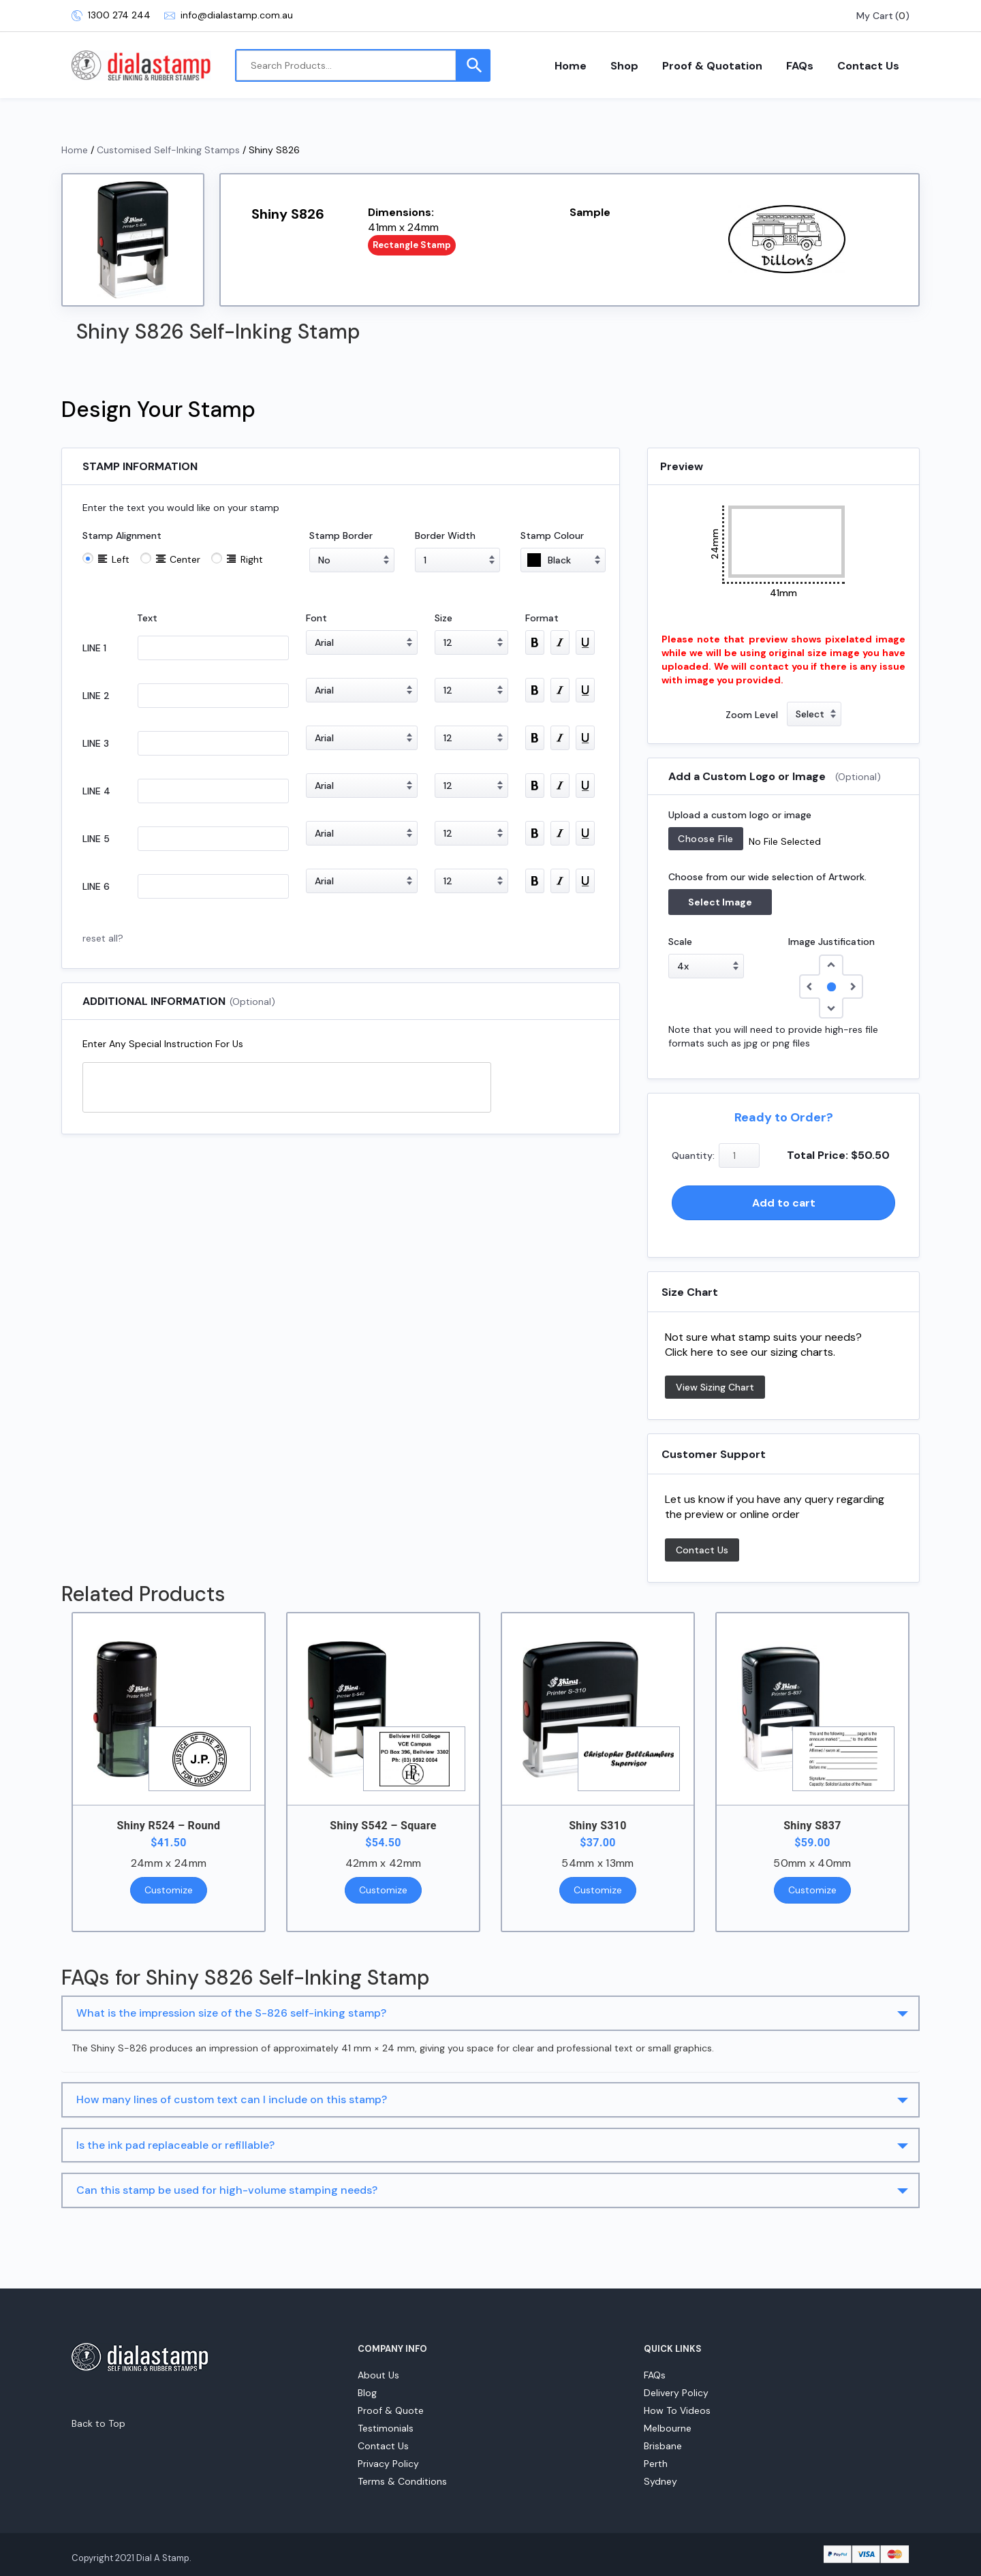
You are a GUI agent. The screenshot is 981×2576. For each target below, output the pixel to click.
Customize (168, 1890)
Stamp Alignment (121, 535)
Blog (367, 2393)
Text (147, 618)
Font (316, 618)
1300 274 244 (111, 15)
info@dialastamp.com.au (228, 15)
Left (120, 559)
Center (185, 559)
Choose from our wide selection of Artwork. (767, 877)
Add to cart (783, 1203)
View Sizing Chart (715, 1387)
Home (571, 65)
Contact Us (868, 65)
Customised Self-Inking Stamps (168, 150)
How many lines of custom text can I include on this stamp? (231, 2099)
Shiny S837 (812, 1825)
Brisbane (663, 2446)
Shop (624, 65)
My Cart (874, 16)
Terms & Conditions (402, 2481)
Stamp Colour (552, 535)
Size (443, 618)
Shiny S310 (598, 1825)
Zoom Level (752, 715)
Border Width (445, 535)
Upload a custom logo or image (739, 815)
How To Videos (677, 2410)
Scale (680, 941)
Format (542, 618)
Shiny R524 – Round (169, 1825)
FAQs (799, 65)
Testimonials (386, 2428)
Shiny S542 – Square (383, 1825)
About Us (378, 2375)
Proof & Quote (391, 2410)
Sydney (660, 2481)
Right (251, 559)
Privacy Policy (388, 2463)
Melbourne (667, 2428)
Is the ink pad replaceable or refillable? (175, 2145)
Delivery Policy (676, 2393)
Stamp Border (341, 535)
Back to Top (98, 2423)
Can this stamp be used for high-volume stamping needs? (226, 2190)
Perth (656, 2463)
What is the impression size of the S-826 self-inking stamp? (231, 2013)
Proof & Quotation (712, 65)
